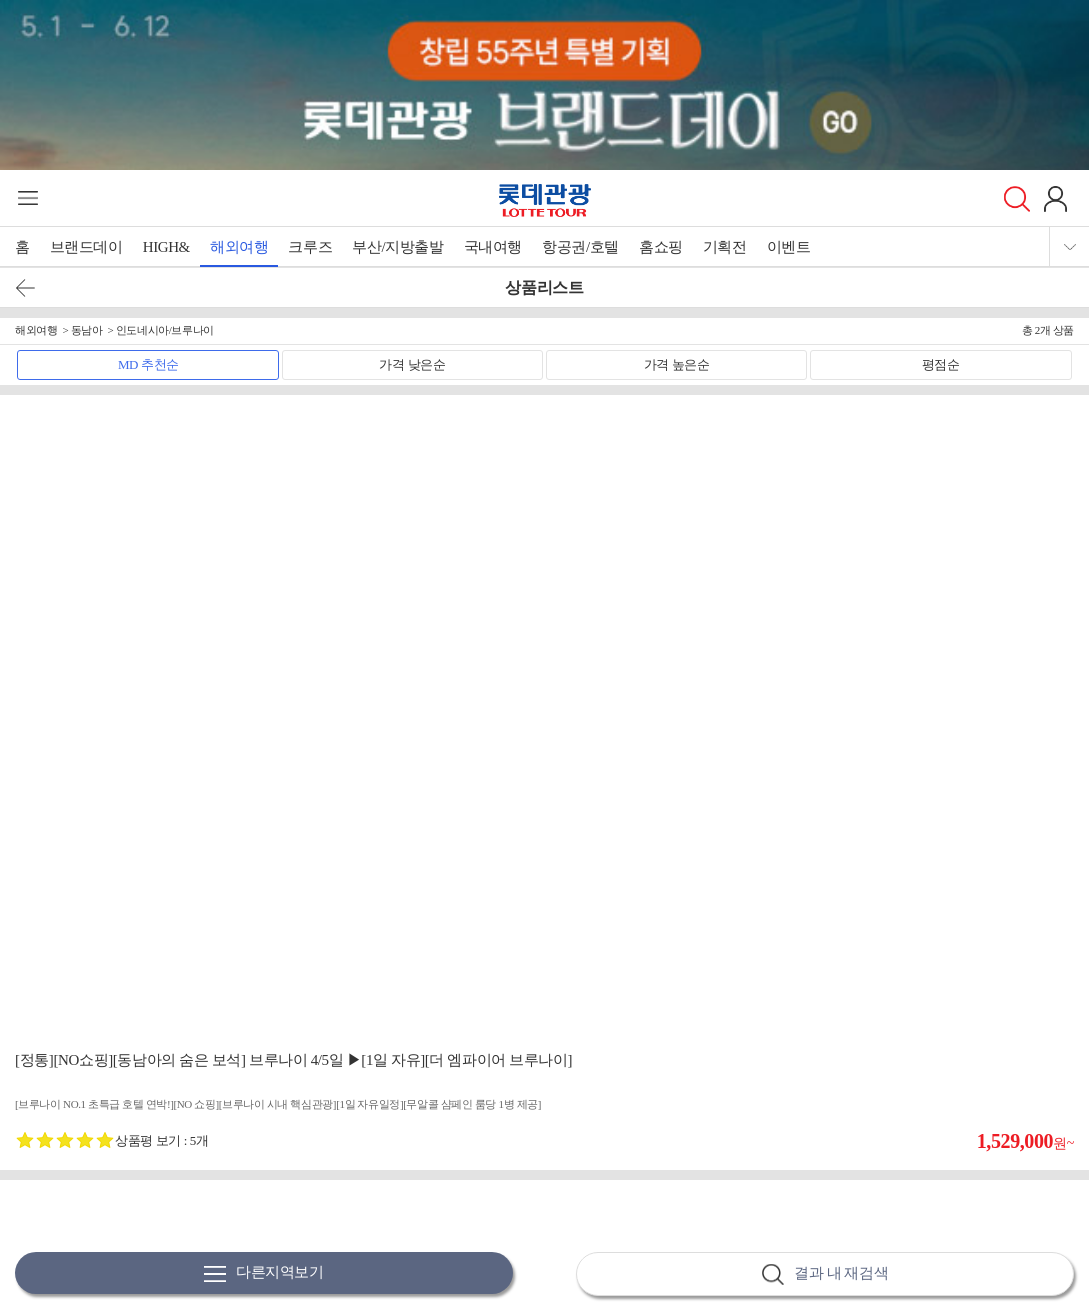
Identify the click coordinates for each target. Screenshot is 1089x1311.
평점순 (941, 364)
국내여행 (493, 247)
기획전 (725, 247)
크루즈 (310, 247)
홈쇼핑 (661, 247)
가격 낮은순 (412, 364)
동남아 (87, 330)
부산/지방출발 (397, 247)
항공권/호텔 (580, 247)
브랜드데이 (86, 247)
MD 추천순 (148, 364)
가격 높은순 (677, 364)
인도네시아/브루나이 (165, 330)
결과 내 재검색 (825, 1274)
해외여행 (239, 247)
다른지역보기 (264, 1273)
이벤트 (789, 247)
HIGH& (166, 247)
